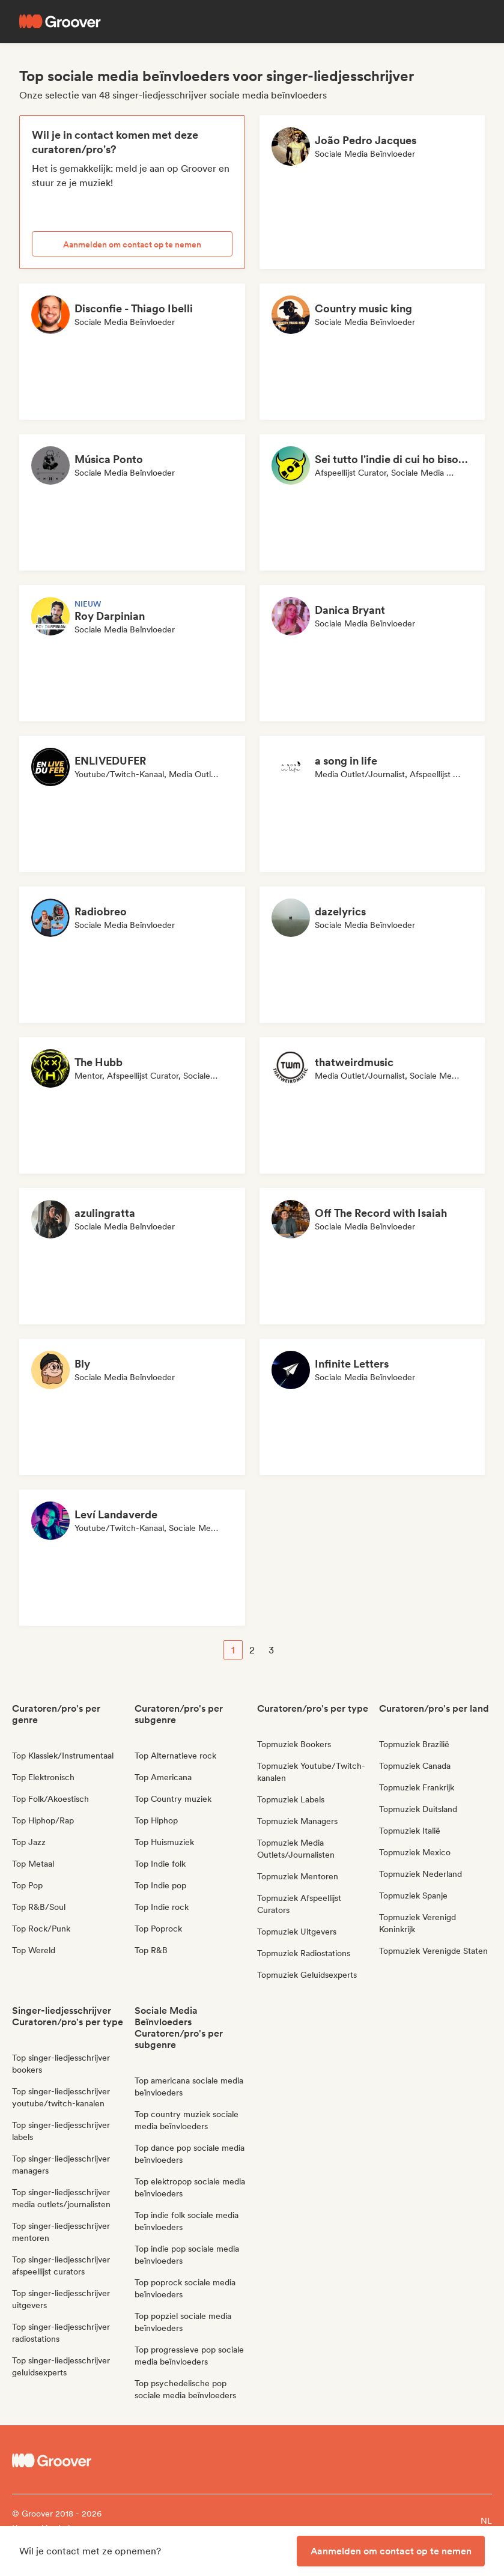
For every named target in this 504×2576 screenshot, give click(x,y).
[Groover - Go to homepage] (72, 2460)
